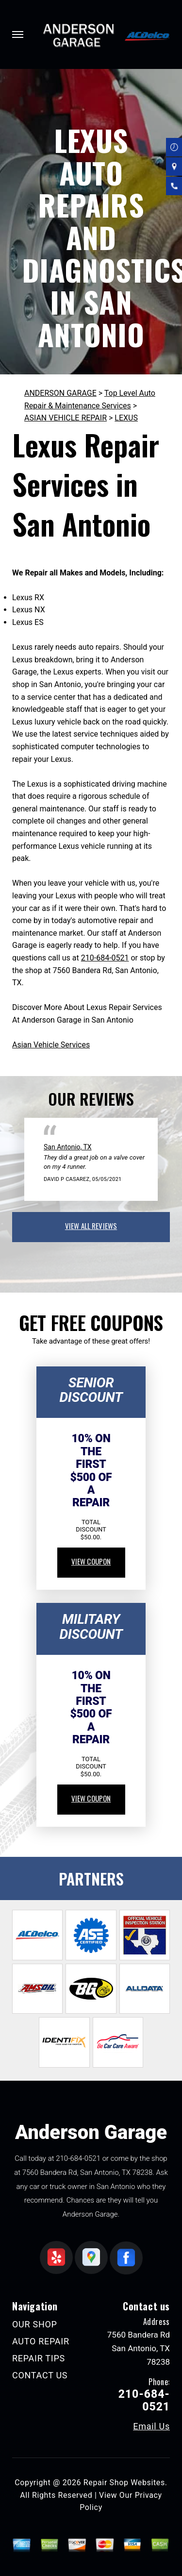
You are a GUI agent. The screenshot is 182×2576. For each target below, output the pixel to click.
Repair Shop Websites (124, 2482)
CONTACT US (39, 2375)
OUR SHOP (34, 2324)
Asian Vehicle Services (51, 1044)
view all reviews (91, 1225)
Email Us (151, 2426)
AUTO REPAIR (40, 2341)
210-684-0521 (105, 957)
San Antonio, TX (68, 1147)
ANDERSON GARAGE (60, 393)
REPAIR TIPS (38, 2358)
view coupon (91, 1561)
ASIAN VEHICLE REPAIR (65, 417)
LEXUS (126, 417)
